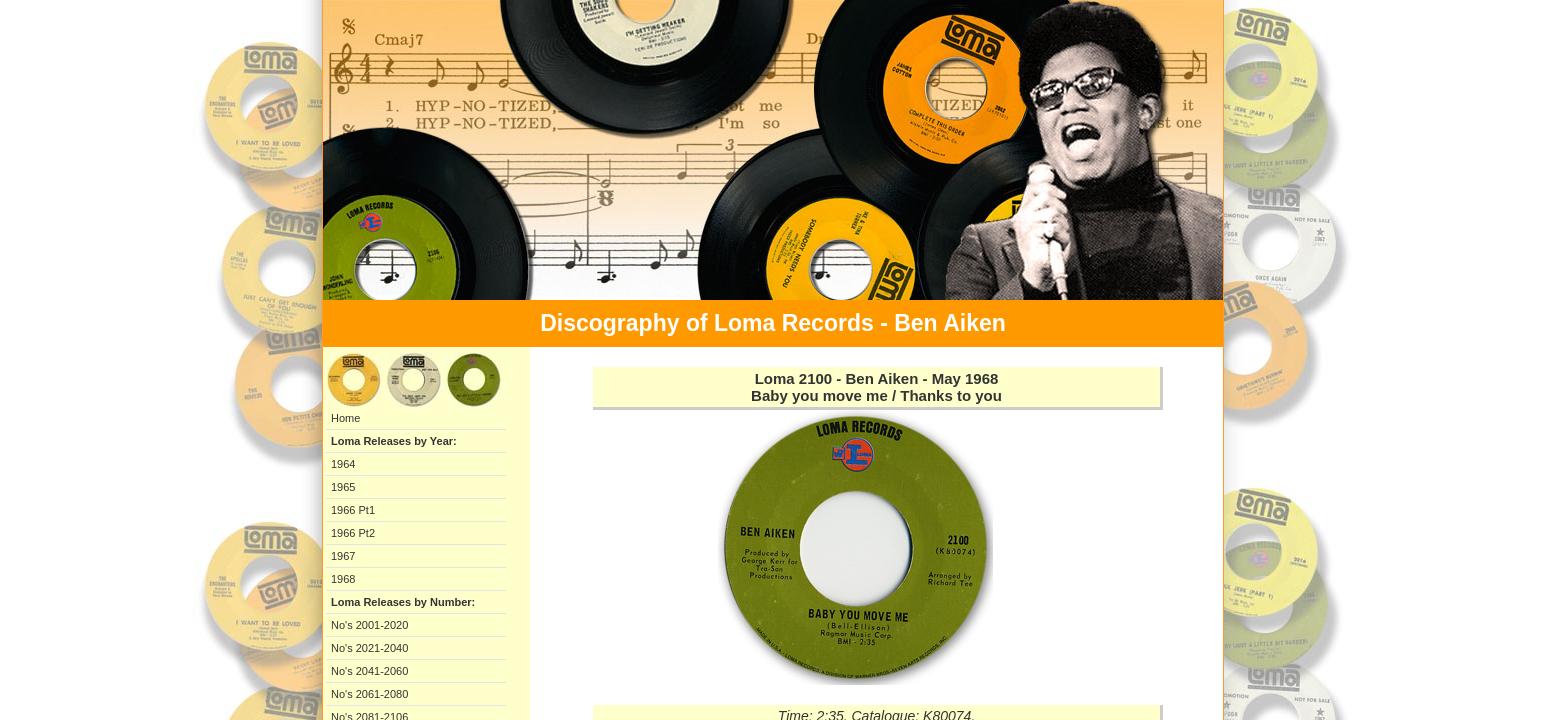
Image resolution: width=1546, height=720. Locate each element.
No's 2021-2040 (369, 648)
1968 (343, 579)
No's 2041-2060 (369, 671)
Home (345, 418)
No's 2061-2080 (369, 694)
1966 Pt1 (353, 510)
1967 (343, 556)
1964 (343, 464)
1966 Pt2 (353, 533)
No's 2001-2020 (369, 625)
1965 (343, 487)
